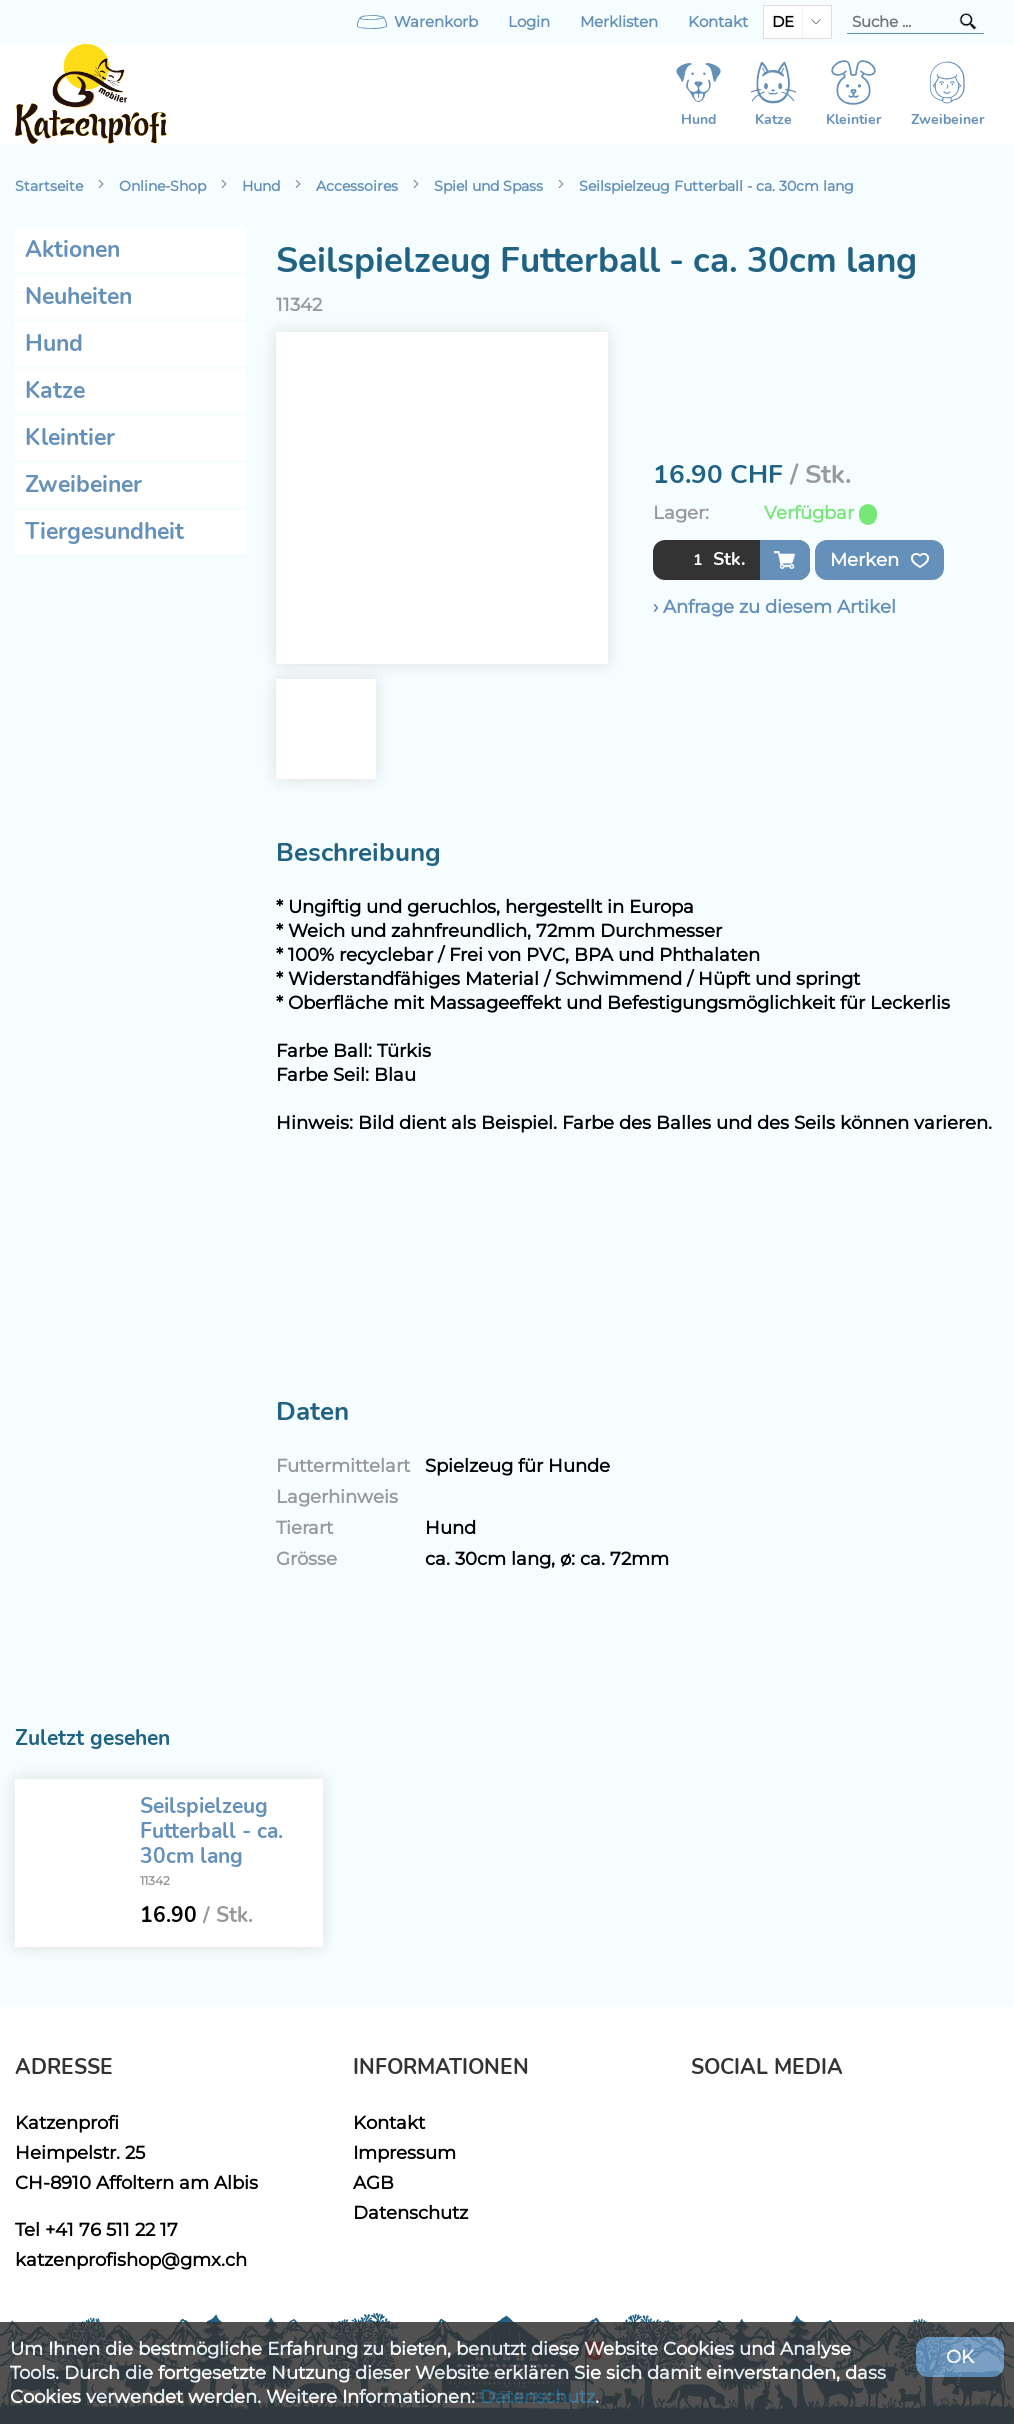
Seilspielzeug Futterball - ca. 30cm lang (716, 186)
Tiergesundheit (104, 531)
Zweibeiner (83, 484)
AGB (373, 2182)
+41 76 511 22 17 (111, 2229)
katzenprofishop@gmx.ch (131, 2259)
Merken (879, 560)
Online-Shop (162, 186)
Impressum (404, 2152)
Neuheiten (78, 296)
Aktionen (72, 249)
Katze (55, 390)
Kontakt (718, 22)
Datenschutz (410, 2212)
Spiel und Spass (488, 186)
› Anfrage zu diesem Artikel (774, 606)
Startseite (49, 186)
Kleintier (70, 437)
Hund (261, 186)
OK (960, 2356)
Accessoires (357, 186)
